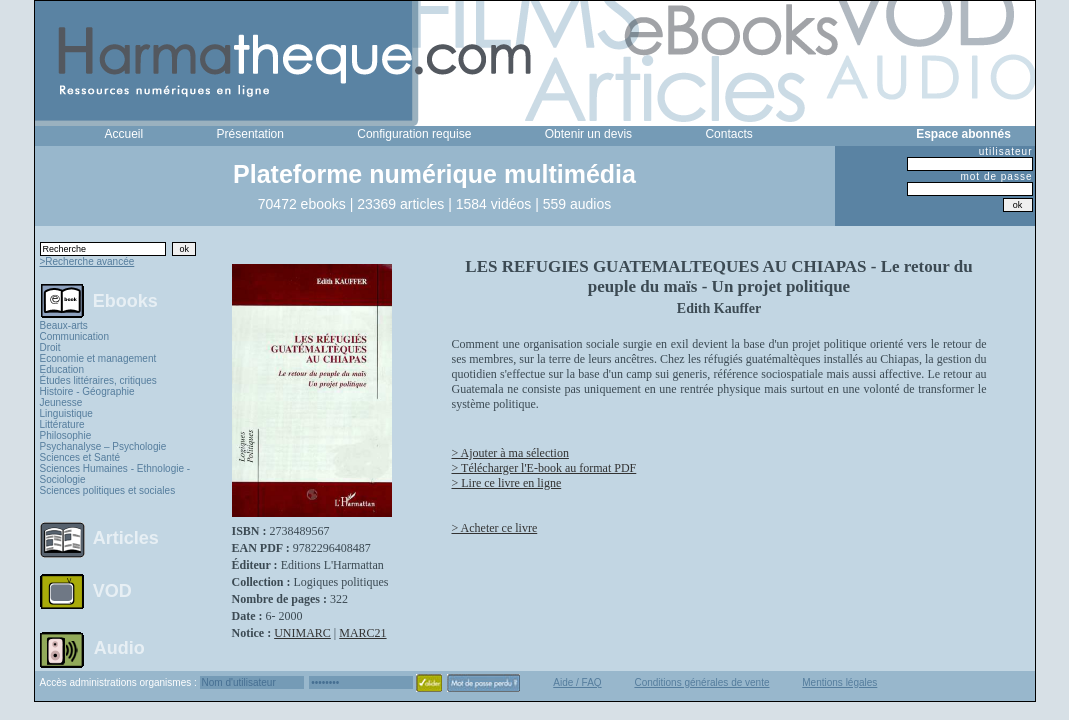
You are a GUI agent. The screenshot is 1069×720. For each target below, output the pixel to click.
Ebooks (125, 300)
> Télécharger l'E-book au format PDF (544, 468)
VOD (112, 591)
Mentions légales (839, 682)
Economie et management (98, 358)
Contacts (728, 134)
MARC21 (362, 633)
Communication (74, 336)
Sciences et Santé (80, 457)
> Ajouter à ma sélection (510, 453)
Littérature (62, 424)
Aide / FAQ (577, 682)
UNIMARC (302, 633)
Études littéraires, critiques (98, 380)
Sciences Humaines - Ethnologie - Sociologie (115, 474)
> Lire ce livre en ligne (507, 483)
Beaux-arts (64, 325)
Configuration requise (414, 134)
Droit (50, 347)
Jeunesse (61, 402)
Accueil (124, 134)
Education (62, 369)
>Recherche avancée (87, 261)
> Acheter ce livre (495, 528)
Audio (119, 647)
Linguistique (66, 413)
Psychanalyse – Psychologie (103, 446)
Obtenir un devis (588, 134)
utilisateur (1006, 151)
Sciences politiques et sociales (108, 490)
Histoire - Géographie (87, 391)
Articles (126, 538)
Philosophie (66, 435)
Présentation (250, 134)
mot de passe (996, 176)
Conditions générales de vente (701, 682)
